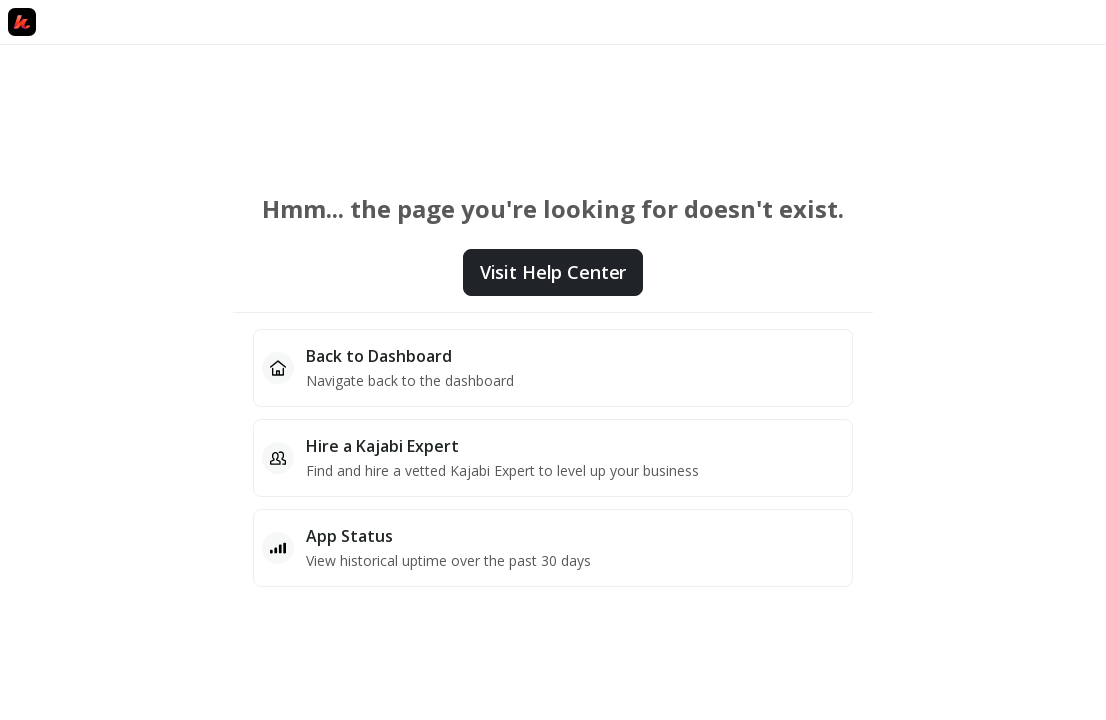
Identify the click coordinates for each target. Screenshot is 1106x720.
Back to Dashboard (379, 356)
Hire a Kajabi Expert (382, 446)
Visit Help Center (553, 272)
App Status (349, 536)
